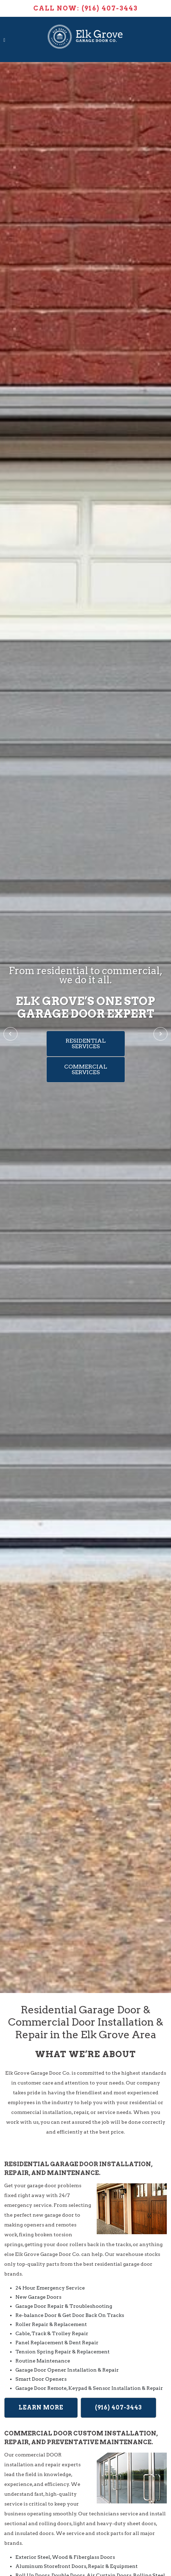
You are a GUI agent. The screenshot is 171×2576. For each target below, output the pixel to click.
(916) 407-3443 (118, 2407)
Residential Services (86, 1043)
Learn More (41, 2407)
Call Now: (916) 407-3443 (85, 8)
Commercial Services (85, 1069)
